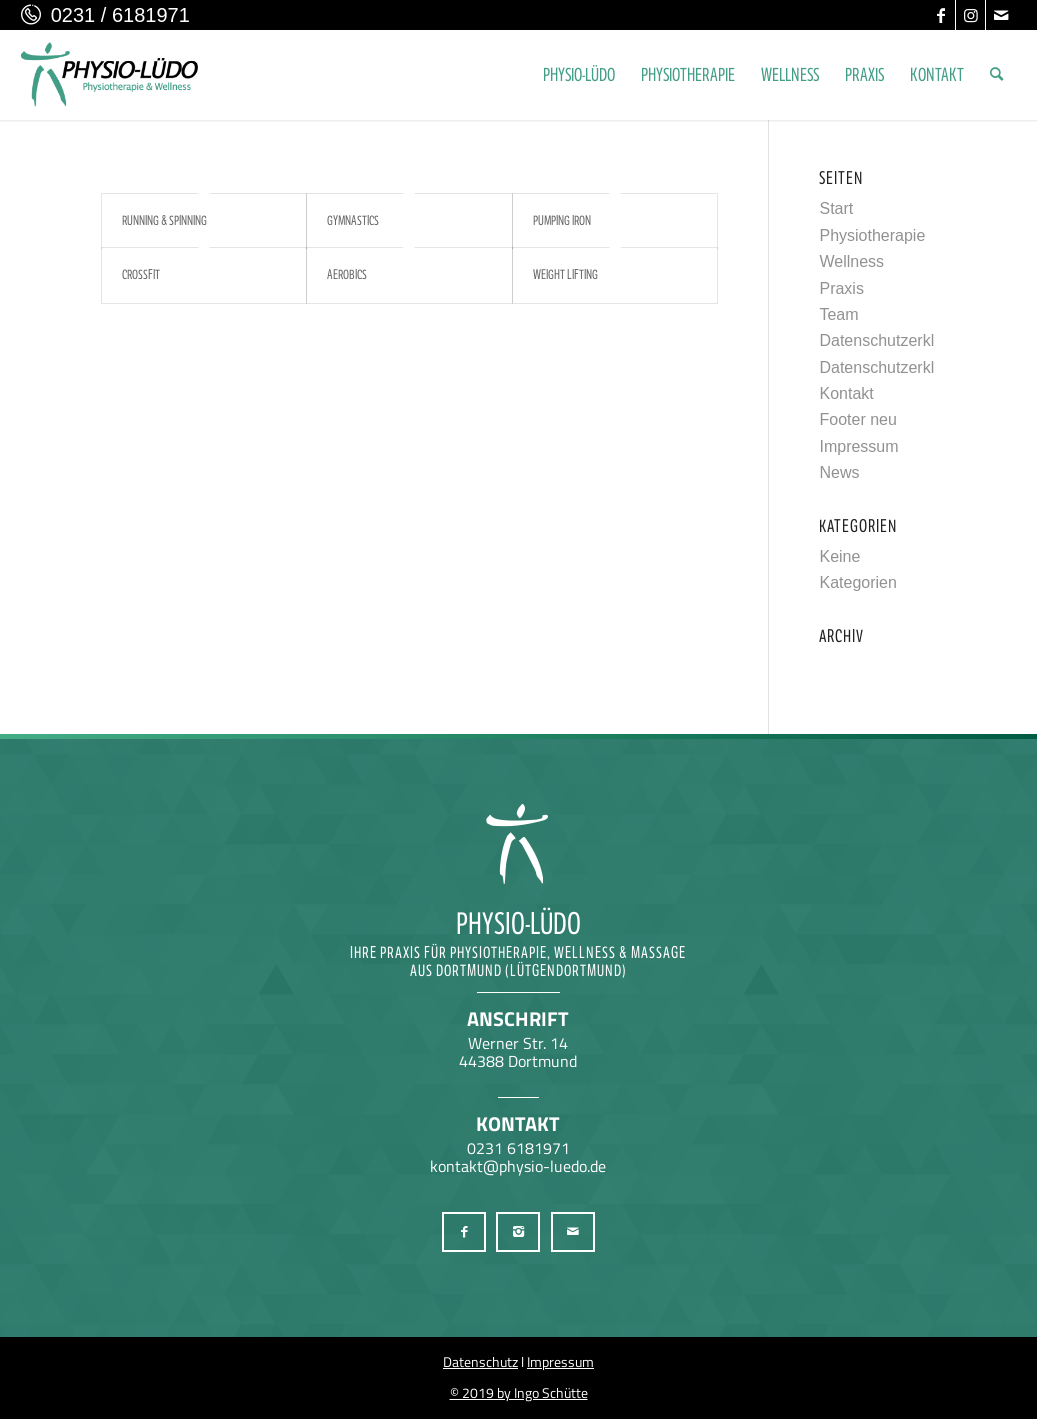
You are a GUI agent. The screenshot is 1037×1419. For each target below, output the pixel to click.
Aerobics (347, 274)
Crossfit (141, 274)
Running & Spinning (164, 220)
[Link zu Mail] (1001, 15)
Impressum (858, 446)
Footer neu (857, 419)
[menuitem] (579, 75)
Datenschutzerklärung (897, 340)
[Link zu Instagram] (970, 15)
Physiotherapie (872, 235)
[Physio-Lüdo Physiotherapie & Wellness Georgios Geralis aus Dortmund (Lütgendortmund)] (110, 75)
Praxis (841, 288)
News (839, 472)
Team (838, 314)
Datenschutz (480, 1361)
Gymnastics (353, 220)
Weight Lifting (565, 274)
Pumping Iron (562, 220)
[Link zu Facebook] (940, 15)
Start (836, 208)
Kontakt (846, 393)
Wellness (851, 261)
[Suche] (996, 75)
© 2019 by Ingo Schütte (519, 1392)
